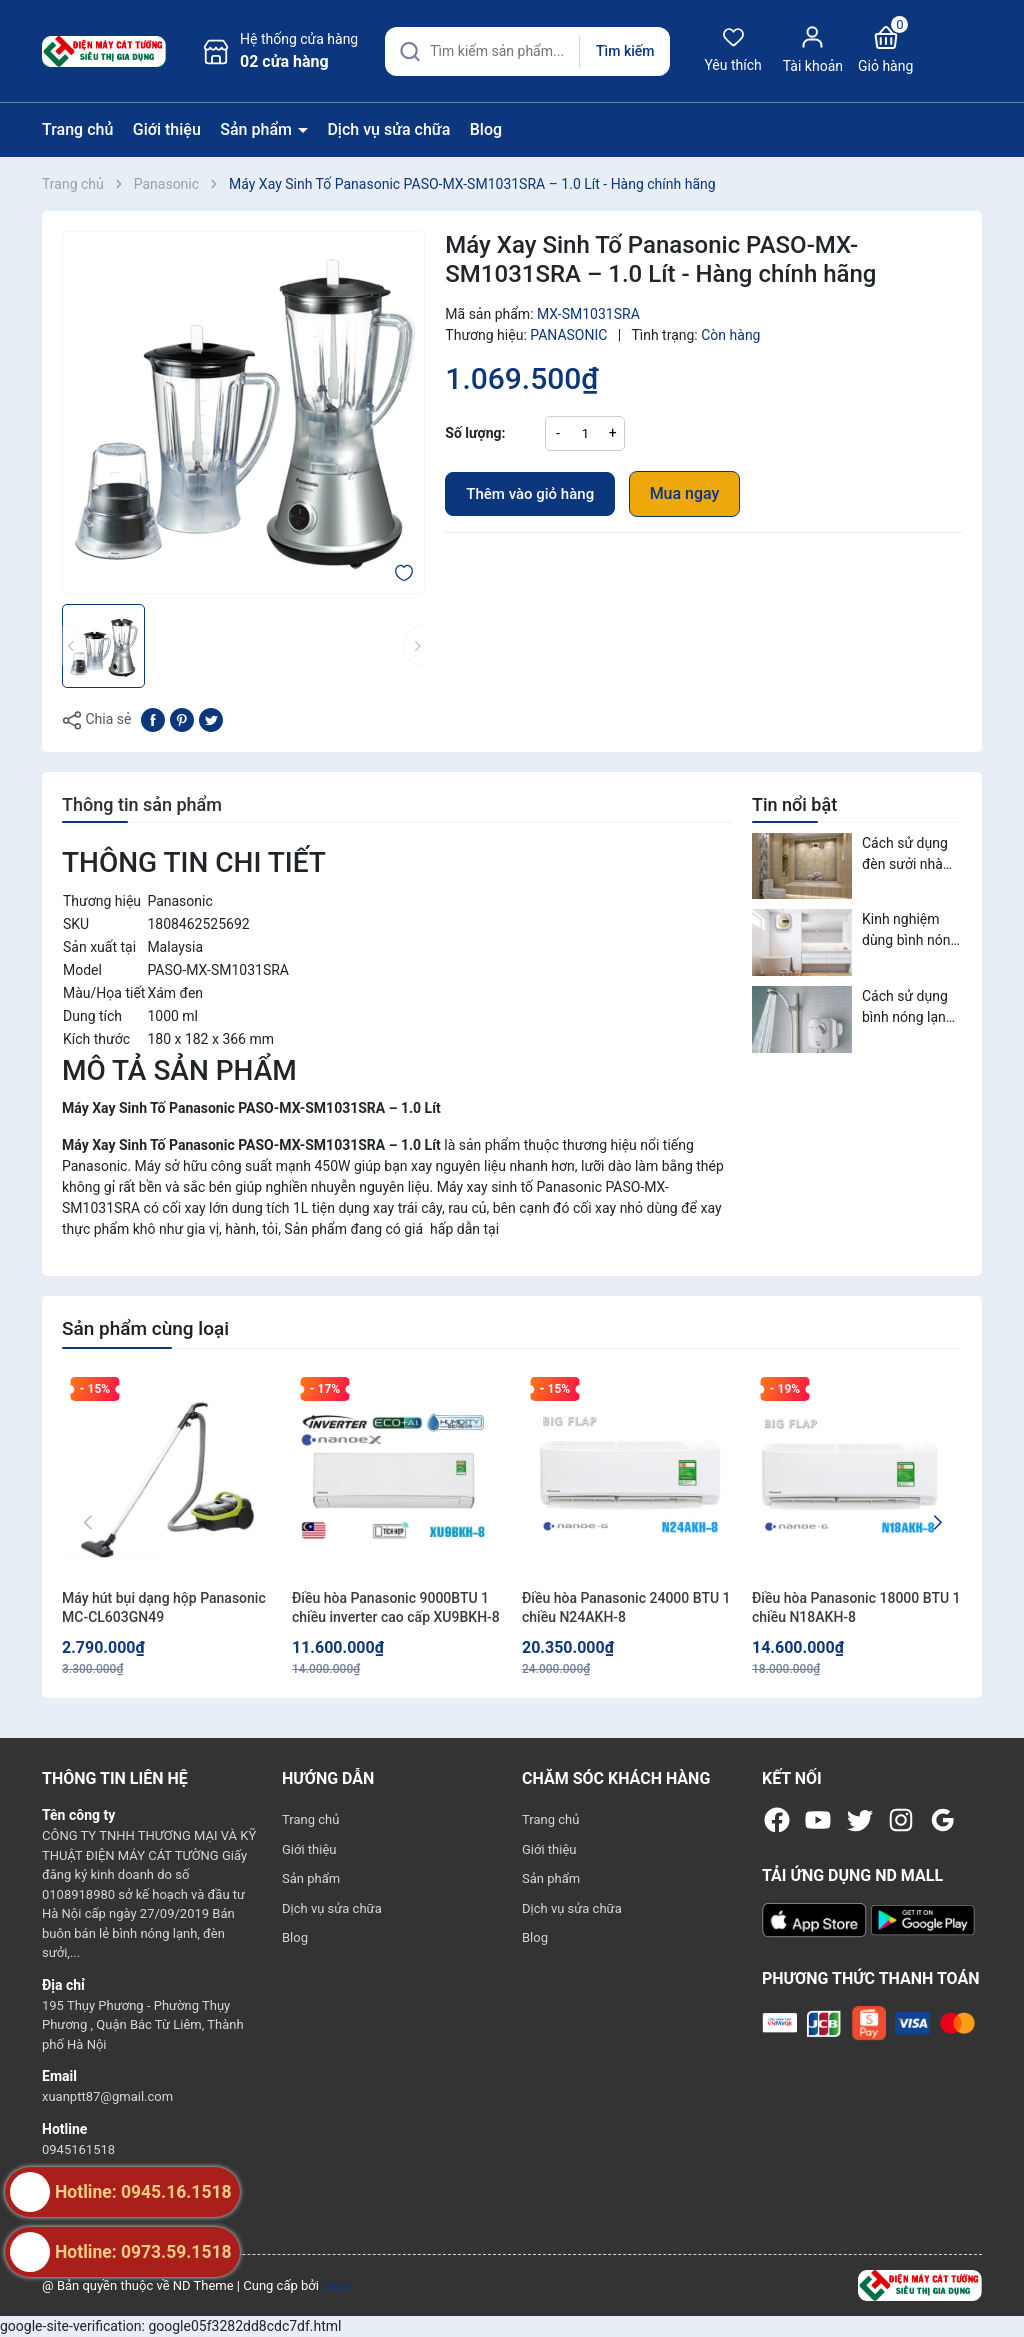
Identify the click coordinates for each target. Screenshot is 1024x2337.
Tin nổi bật (794, 804)
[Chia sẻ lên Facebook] (153, 718)
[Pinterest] (182, 718)
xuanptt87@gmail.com (107, 2096)
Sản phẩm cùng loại (145, 1328)
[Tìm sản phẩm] (527, 51)
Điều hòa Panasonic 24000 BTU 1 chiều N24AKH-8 (626, 1608)
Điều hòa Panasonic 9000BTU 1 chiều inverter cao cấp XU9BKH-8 (396, 1608)
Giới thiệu (167, 129)
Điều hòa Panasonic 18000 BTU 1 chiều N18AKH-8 (856, 1608)
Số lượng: (475, 433)
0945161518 (78, 2149)
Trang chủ (77, 129)
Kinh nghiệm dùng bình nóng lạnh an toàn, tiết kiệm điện (910, 931)
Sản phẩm (258, 129)
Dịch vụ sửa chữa (388, 129)
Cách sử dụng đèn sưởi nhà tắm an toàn (905, 855)
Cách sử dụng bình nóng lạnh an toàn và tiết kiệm (908, 1008)
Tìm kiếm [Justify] (625, 51)
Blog (486, 129)
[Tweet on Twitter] (211, 718)
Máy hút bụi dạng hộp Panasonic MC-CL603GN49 (164, 1608)
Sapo (337, 2285)
